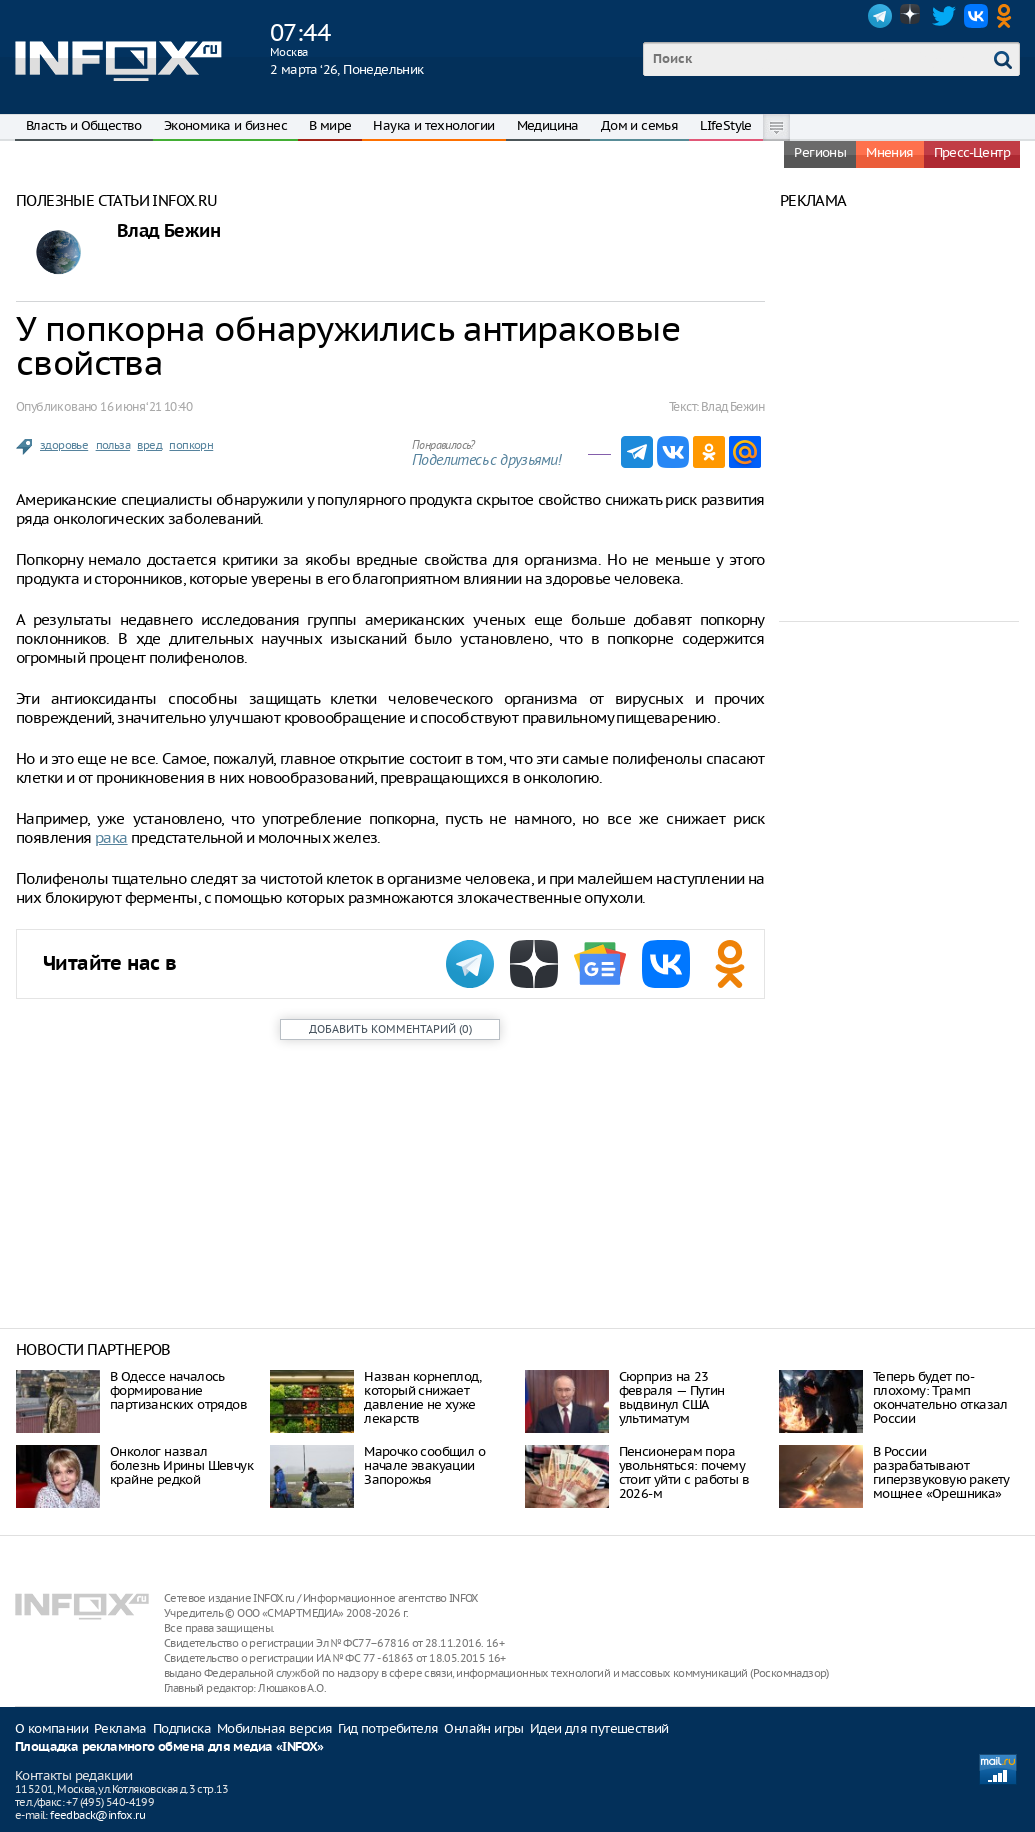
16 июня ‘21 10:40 (146, 406)
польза (113, 445)
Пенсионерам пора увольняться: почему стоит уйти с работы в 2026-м (684, 1472)
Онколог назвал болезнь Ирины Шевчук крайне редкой (181, 1465)
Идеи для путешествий (599, 1728)
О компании (51, 1728)
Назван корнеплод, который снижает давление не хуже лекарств (422, 1397)
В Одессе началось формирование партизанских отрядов (178, 1390)
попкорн (191, 445)
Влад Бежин (168, 231)
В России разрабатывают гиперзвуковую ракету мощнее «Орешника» (941, 1472)
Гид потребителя (388, 1728)
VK (976, 16)
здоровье (64, 445)
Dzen (912, 16)
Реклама (120, 1728)
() (390, 1029)
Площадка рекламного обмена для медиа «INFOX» (169, 1747)
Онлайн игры (483, 1728)
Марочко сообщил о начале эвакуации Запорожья (424, 1465)
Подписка (182, 1728)
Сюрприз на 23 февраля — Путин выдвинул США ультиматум (672, 1397)
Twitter (944, 16)
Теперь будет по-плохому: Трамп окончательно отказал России (940, 1397)
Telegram (880, 16)
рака (111, 837)
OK (1008, 16)
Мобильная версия (274, 1728)
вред (149, 445)
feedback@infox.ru (97, 1815)
